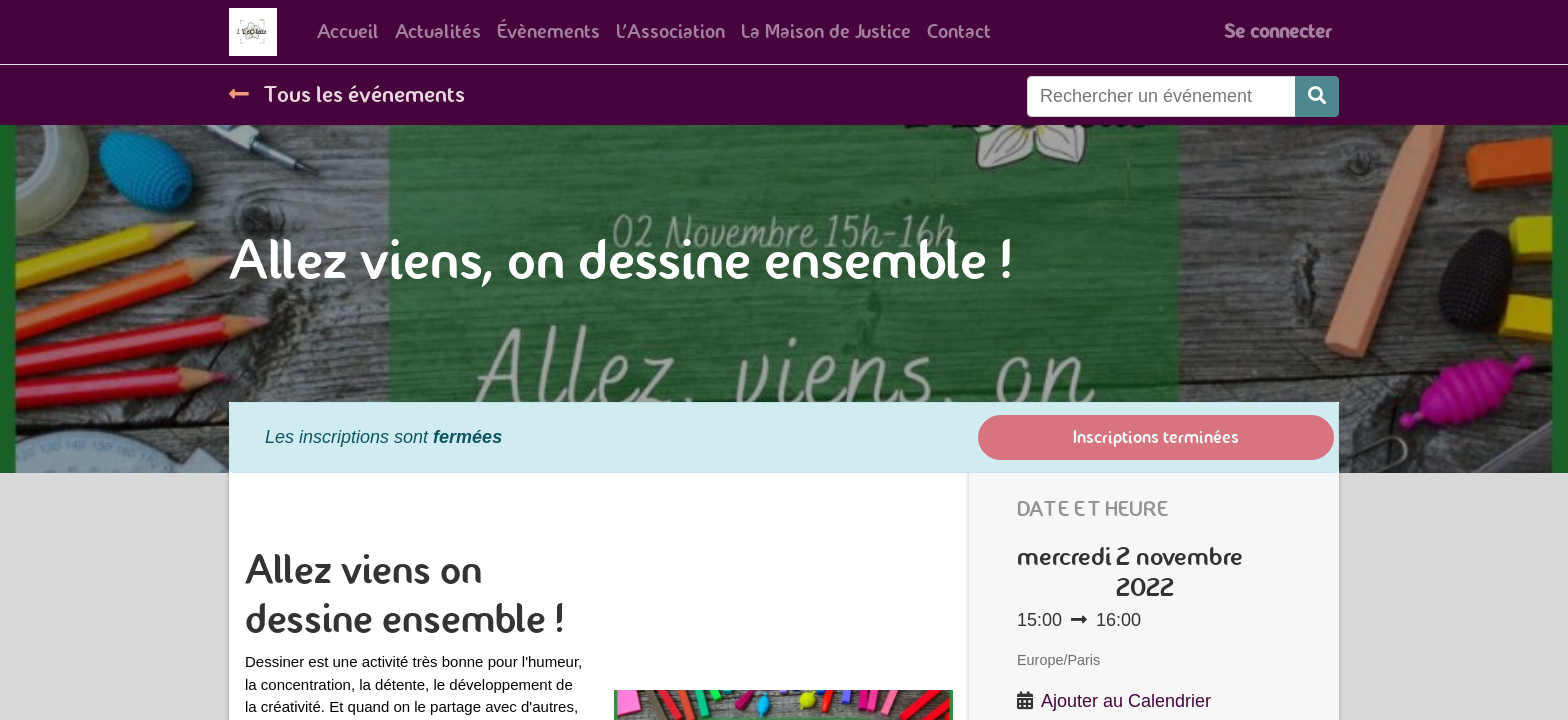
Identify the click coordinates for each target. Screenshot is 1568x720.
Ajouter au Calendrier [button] (1126, 701)
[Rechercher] (1317, 96)
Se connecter (1277, 31)
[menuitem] (348, 32)
